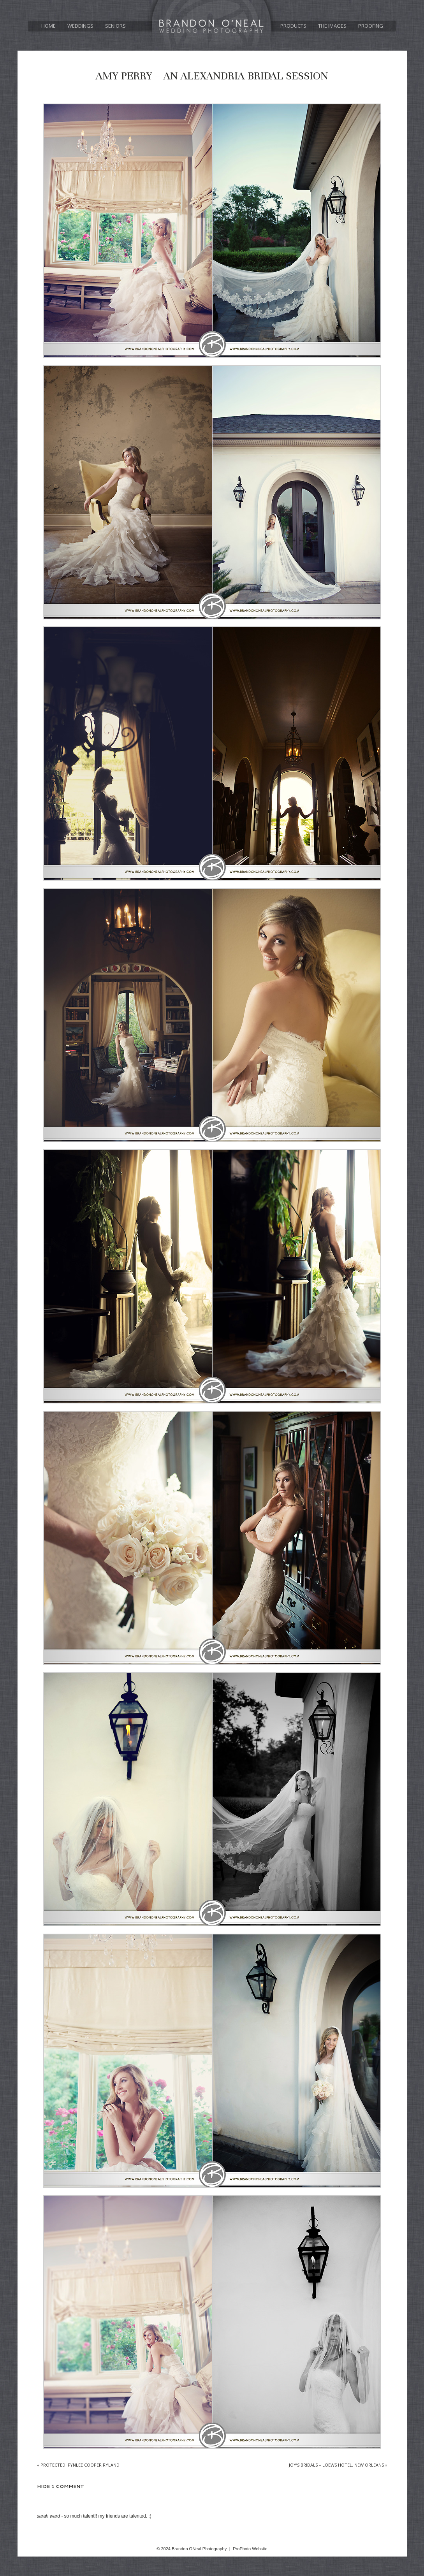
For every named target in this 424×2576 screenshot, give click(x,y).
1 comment (60, 2486)
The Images (332, 25)
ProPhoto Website (250, 2548)
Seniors (115, 25)
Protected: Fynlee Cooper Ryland (78, 2465)
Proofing (370, 25)
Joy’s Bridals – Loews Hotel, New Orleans (338, 2465)
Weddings (80, 25)
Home (48, 25)
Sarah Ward (48, 2516)
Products (293, 25)
